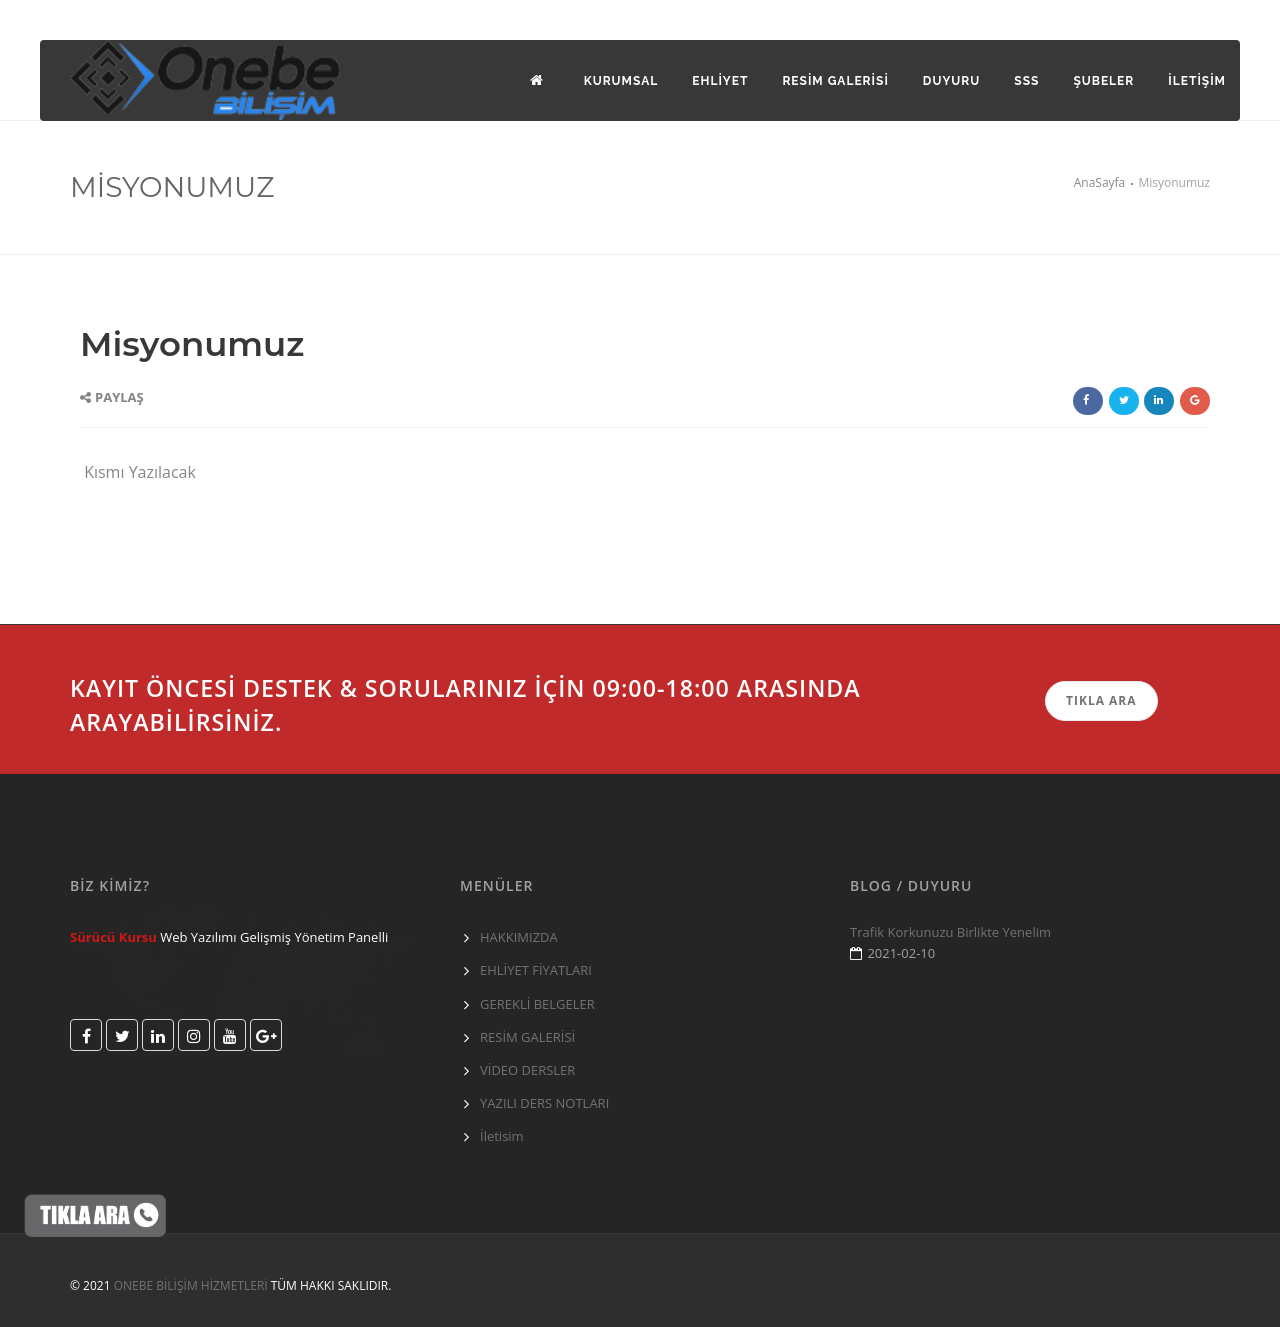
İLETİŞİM (1197, 81)
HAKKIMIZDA (519, 937)
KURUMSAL (621, 81)
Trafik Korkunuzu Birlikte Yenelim (950, 932)
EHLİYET (720, 81)
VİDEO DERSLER (527, 1070)
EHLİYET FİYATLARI (536, 970)
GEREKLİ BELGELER (537, 1004)
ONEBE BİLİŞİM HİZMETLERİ (191, 1285)
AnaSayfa (1100, 182)
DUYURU (951, 81)
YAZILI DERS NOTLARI (544, 1103)
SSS (1026, 81)
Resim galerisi (835, 81)
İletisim (502, 1136)
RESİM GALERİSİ (527, 1037)
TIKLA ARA (1101, 700)
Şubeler (1103, 81)
